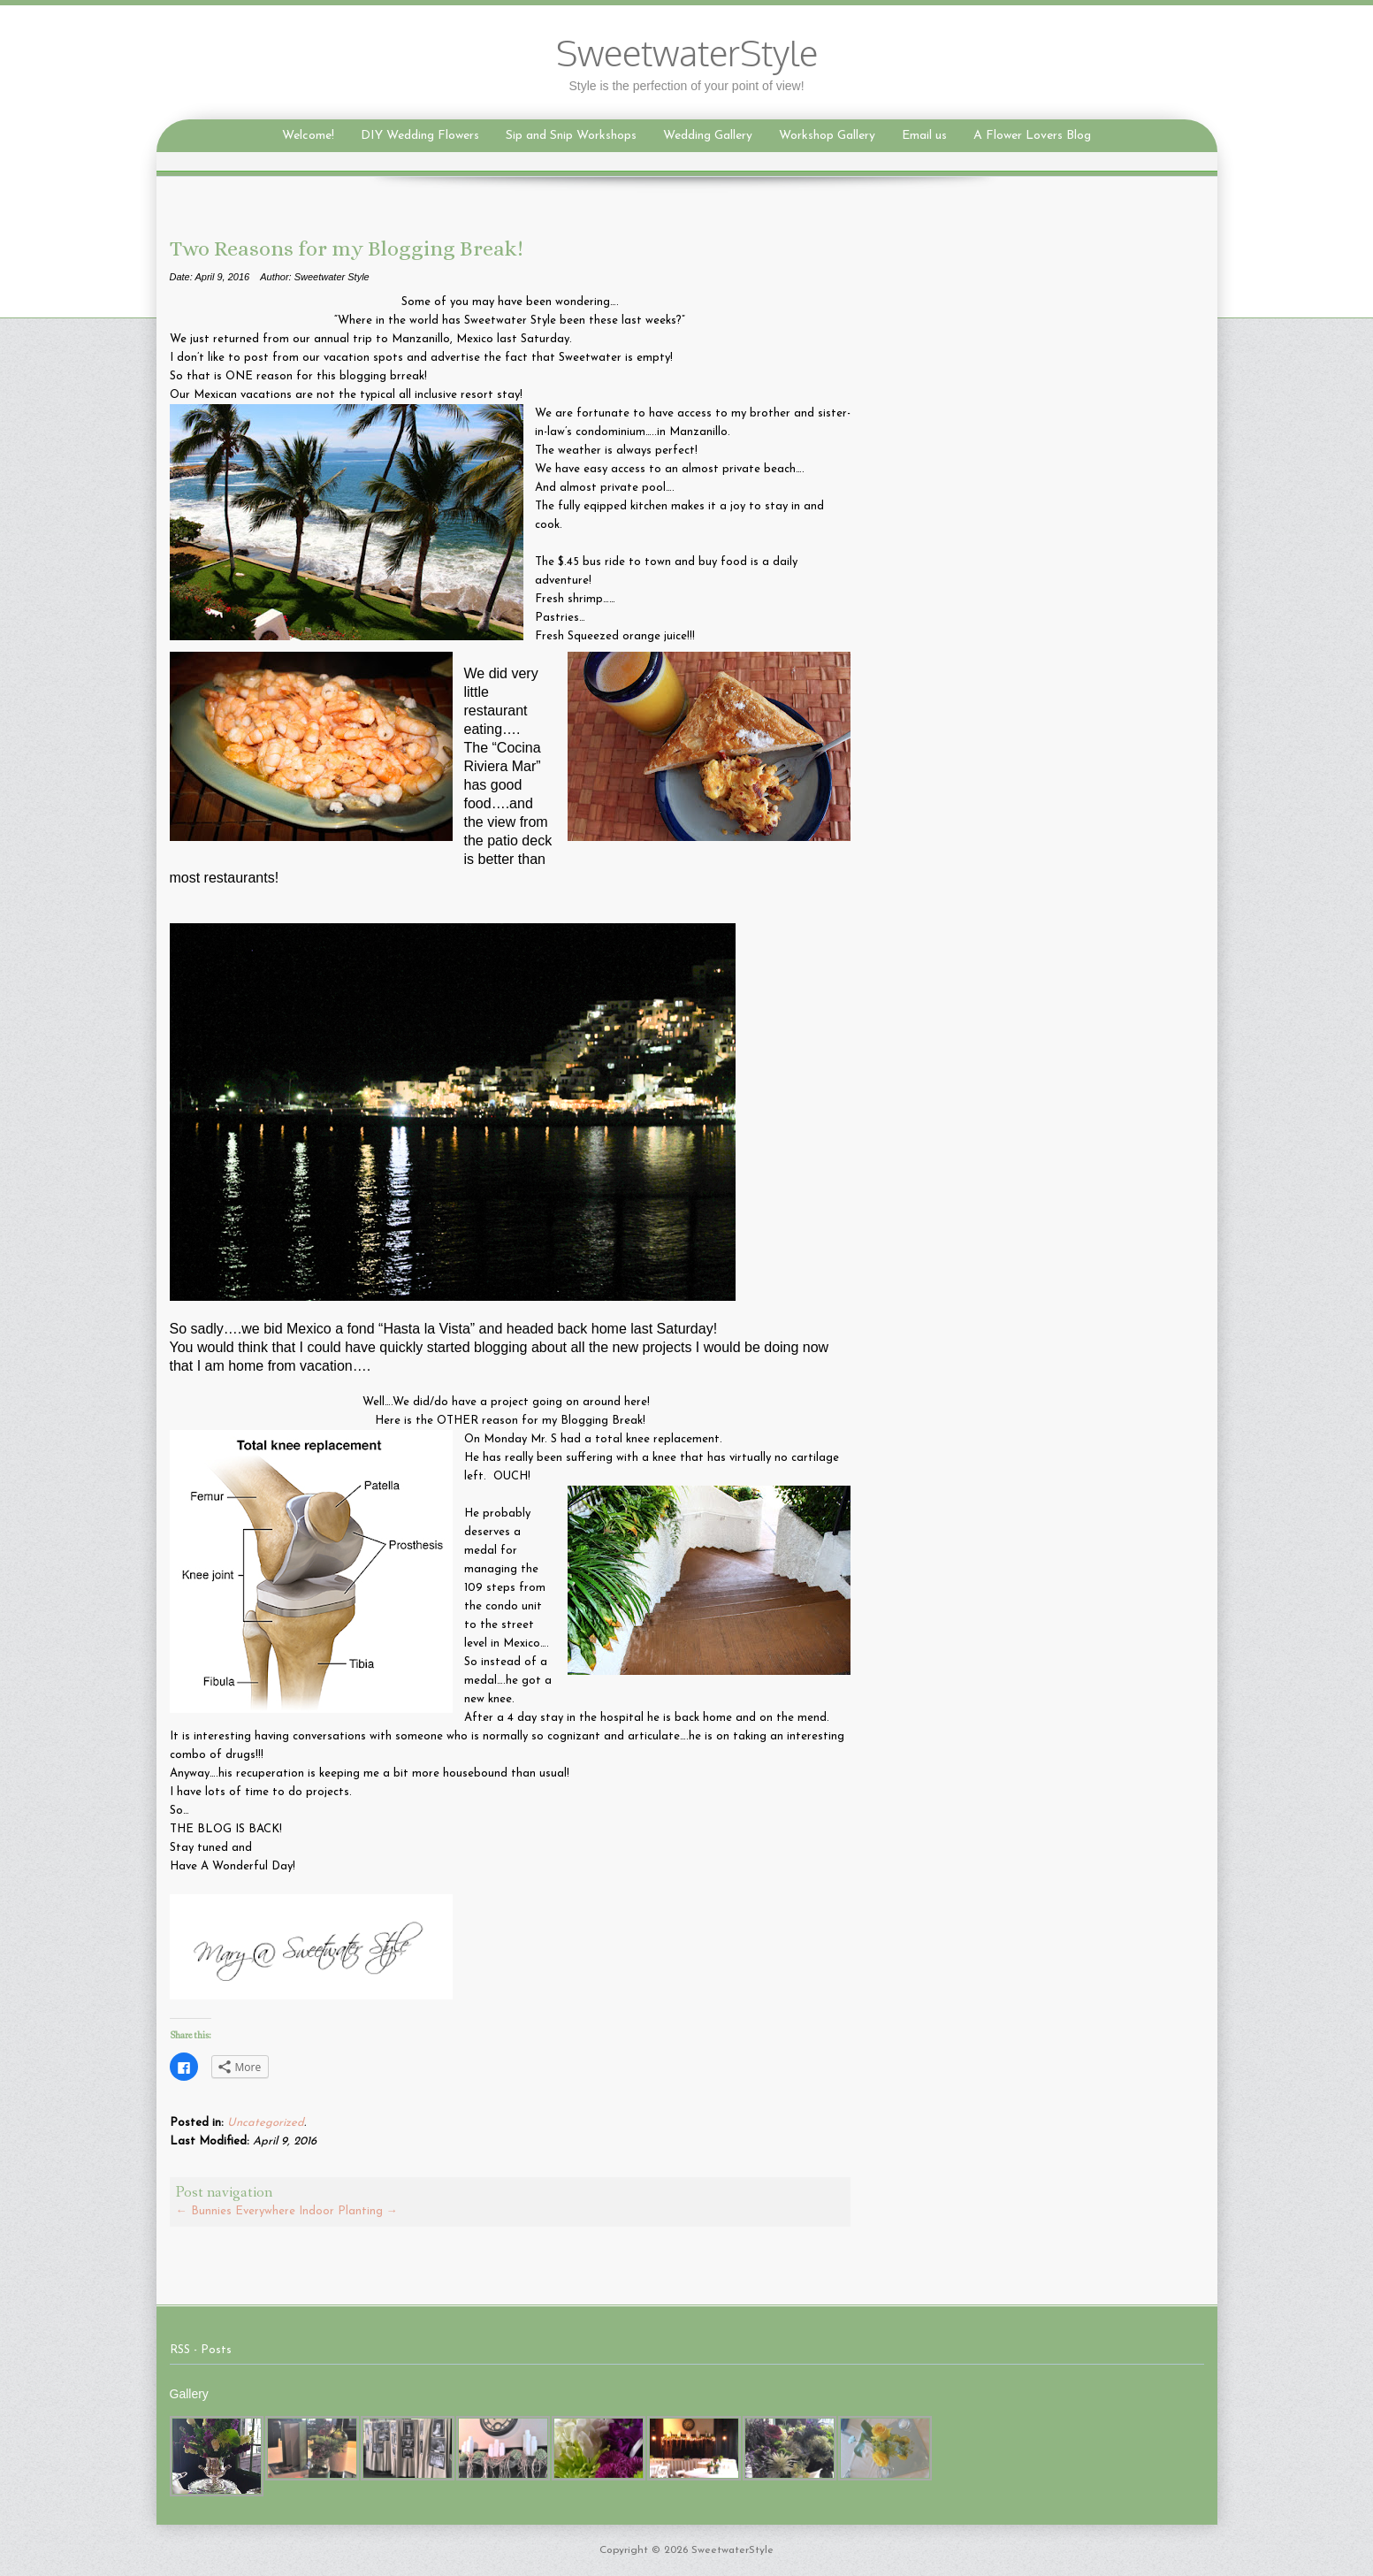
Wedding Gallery (707, 135)
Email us (924, 135)
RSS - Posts (201, 2350)
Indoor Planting (348, 2211)
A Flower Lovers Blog (1032, 135)
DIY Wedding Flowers (420, 135)
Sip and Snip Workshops (571, 135)
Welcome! (308, 135)
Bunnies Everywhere (235, 2211)
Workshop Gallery (827, 135)
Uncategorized (265, 2123)
